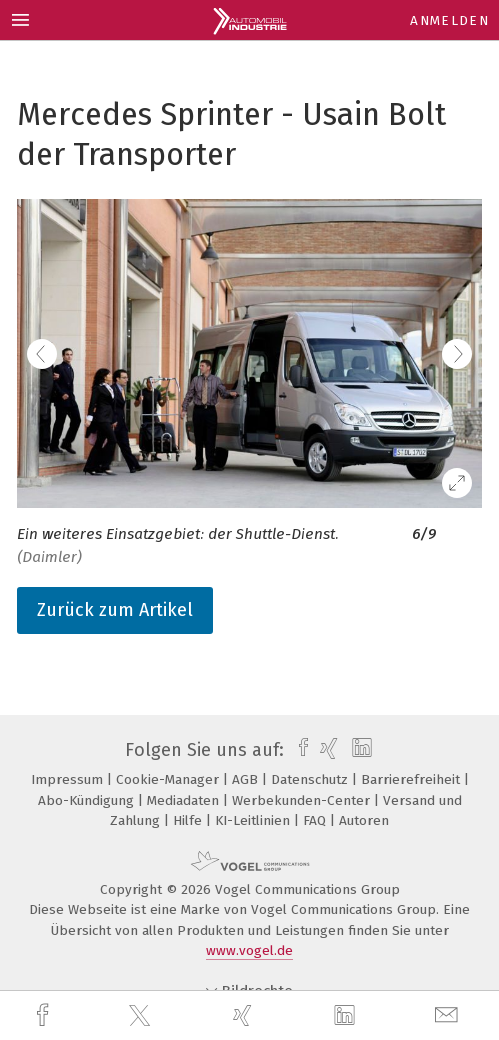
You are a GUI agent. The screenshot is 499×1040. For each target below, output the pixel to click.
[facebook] (45, 1015)
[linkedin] (347, 1016)
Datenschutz (311, 779)
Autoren (364, 820)
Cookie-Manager (169, 779)
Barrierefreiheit (412, 779)
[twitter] (142, 1016)
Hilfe (189, 820)
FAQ (316, 820)
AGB (247, 779)
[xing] (245, 1015)
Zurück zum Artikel (115, 610)
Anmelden (449, 20)
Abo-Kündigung (88, 800)
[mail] (449, 1015)
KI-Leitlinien (254, 820)
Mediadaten (185, 800)
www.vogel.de (249, 950)
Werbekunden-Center (303, 800)
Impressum (69, 779)
